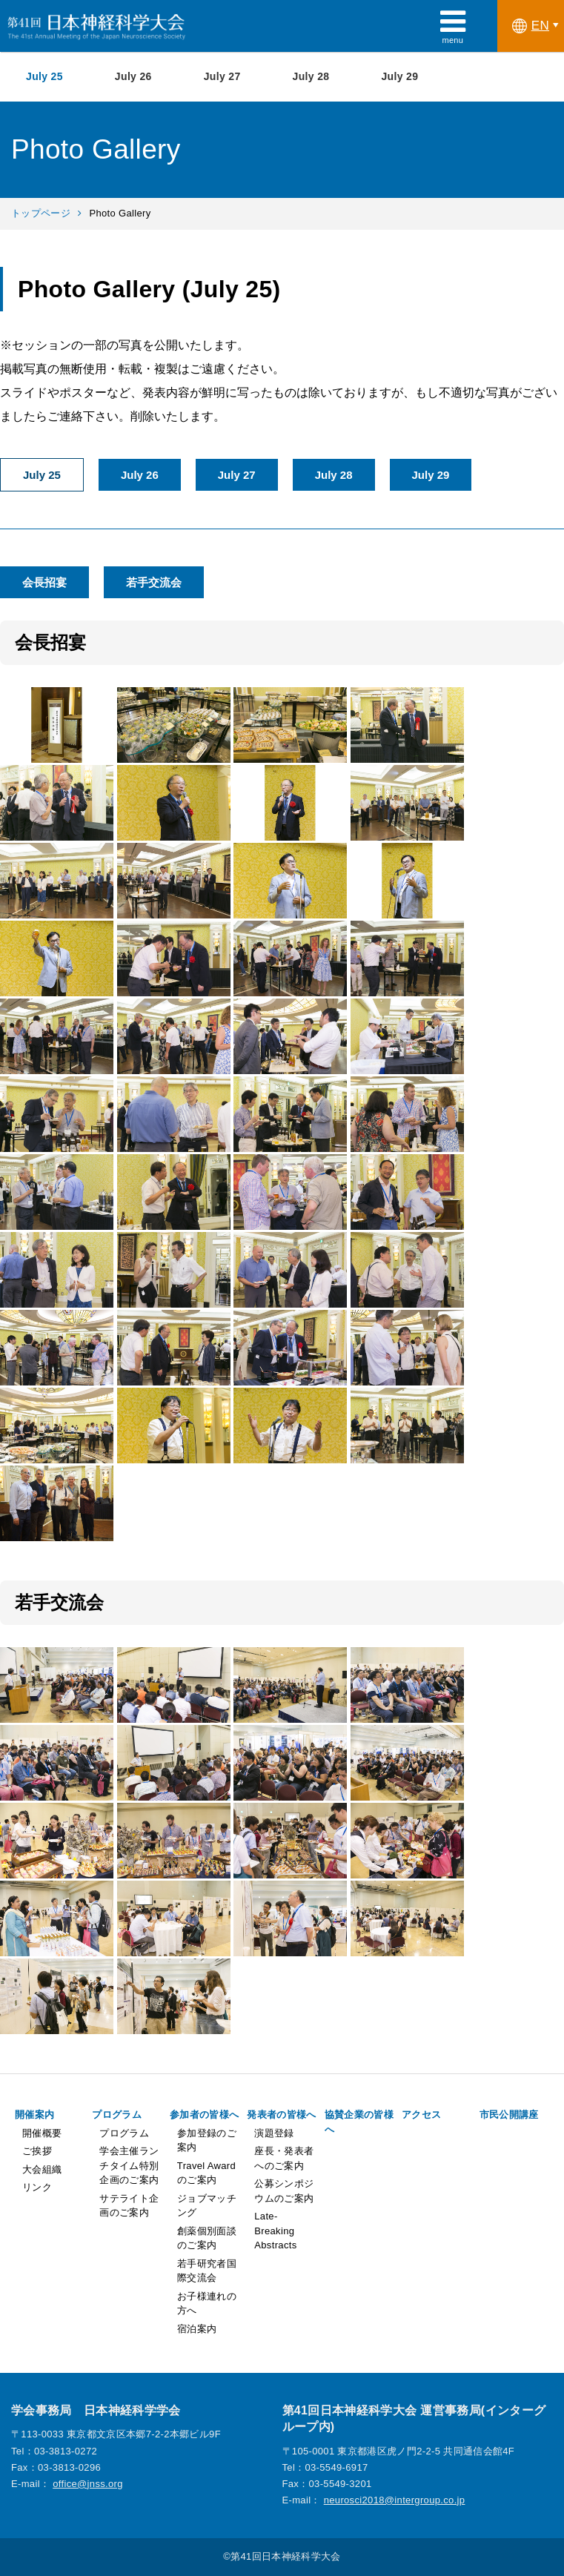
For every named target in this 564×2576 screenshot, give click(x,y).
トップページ (40, 213)
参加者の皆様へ (204, 2114)
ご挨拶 (37, 2150)
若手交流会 (154, 582)
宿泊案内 (196, 2328)
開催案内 (34, 2114)
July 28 (311, 76)
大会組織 (42, 2169)
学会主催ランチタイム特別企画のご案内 (129, 2165)
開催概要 (42, 2133)
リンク (37, 2187)
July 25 (44, 76)
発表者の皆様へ (281, 2114)
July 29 (399, 76)
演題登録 (273, 2133)
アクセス (421, 2114)
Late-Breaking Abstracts (275, 2231)
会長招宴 (44, 582)
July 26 (133, 76)
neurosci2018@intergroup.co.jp (394, 2500)
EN (530, 26)
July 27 (222, 76)
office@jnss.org (88, 2483)
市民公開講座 (509, 2114)
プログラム (117, 2114)
